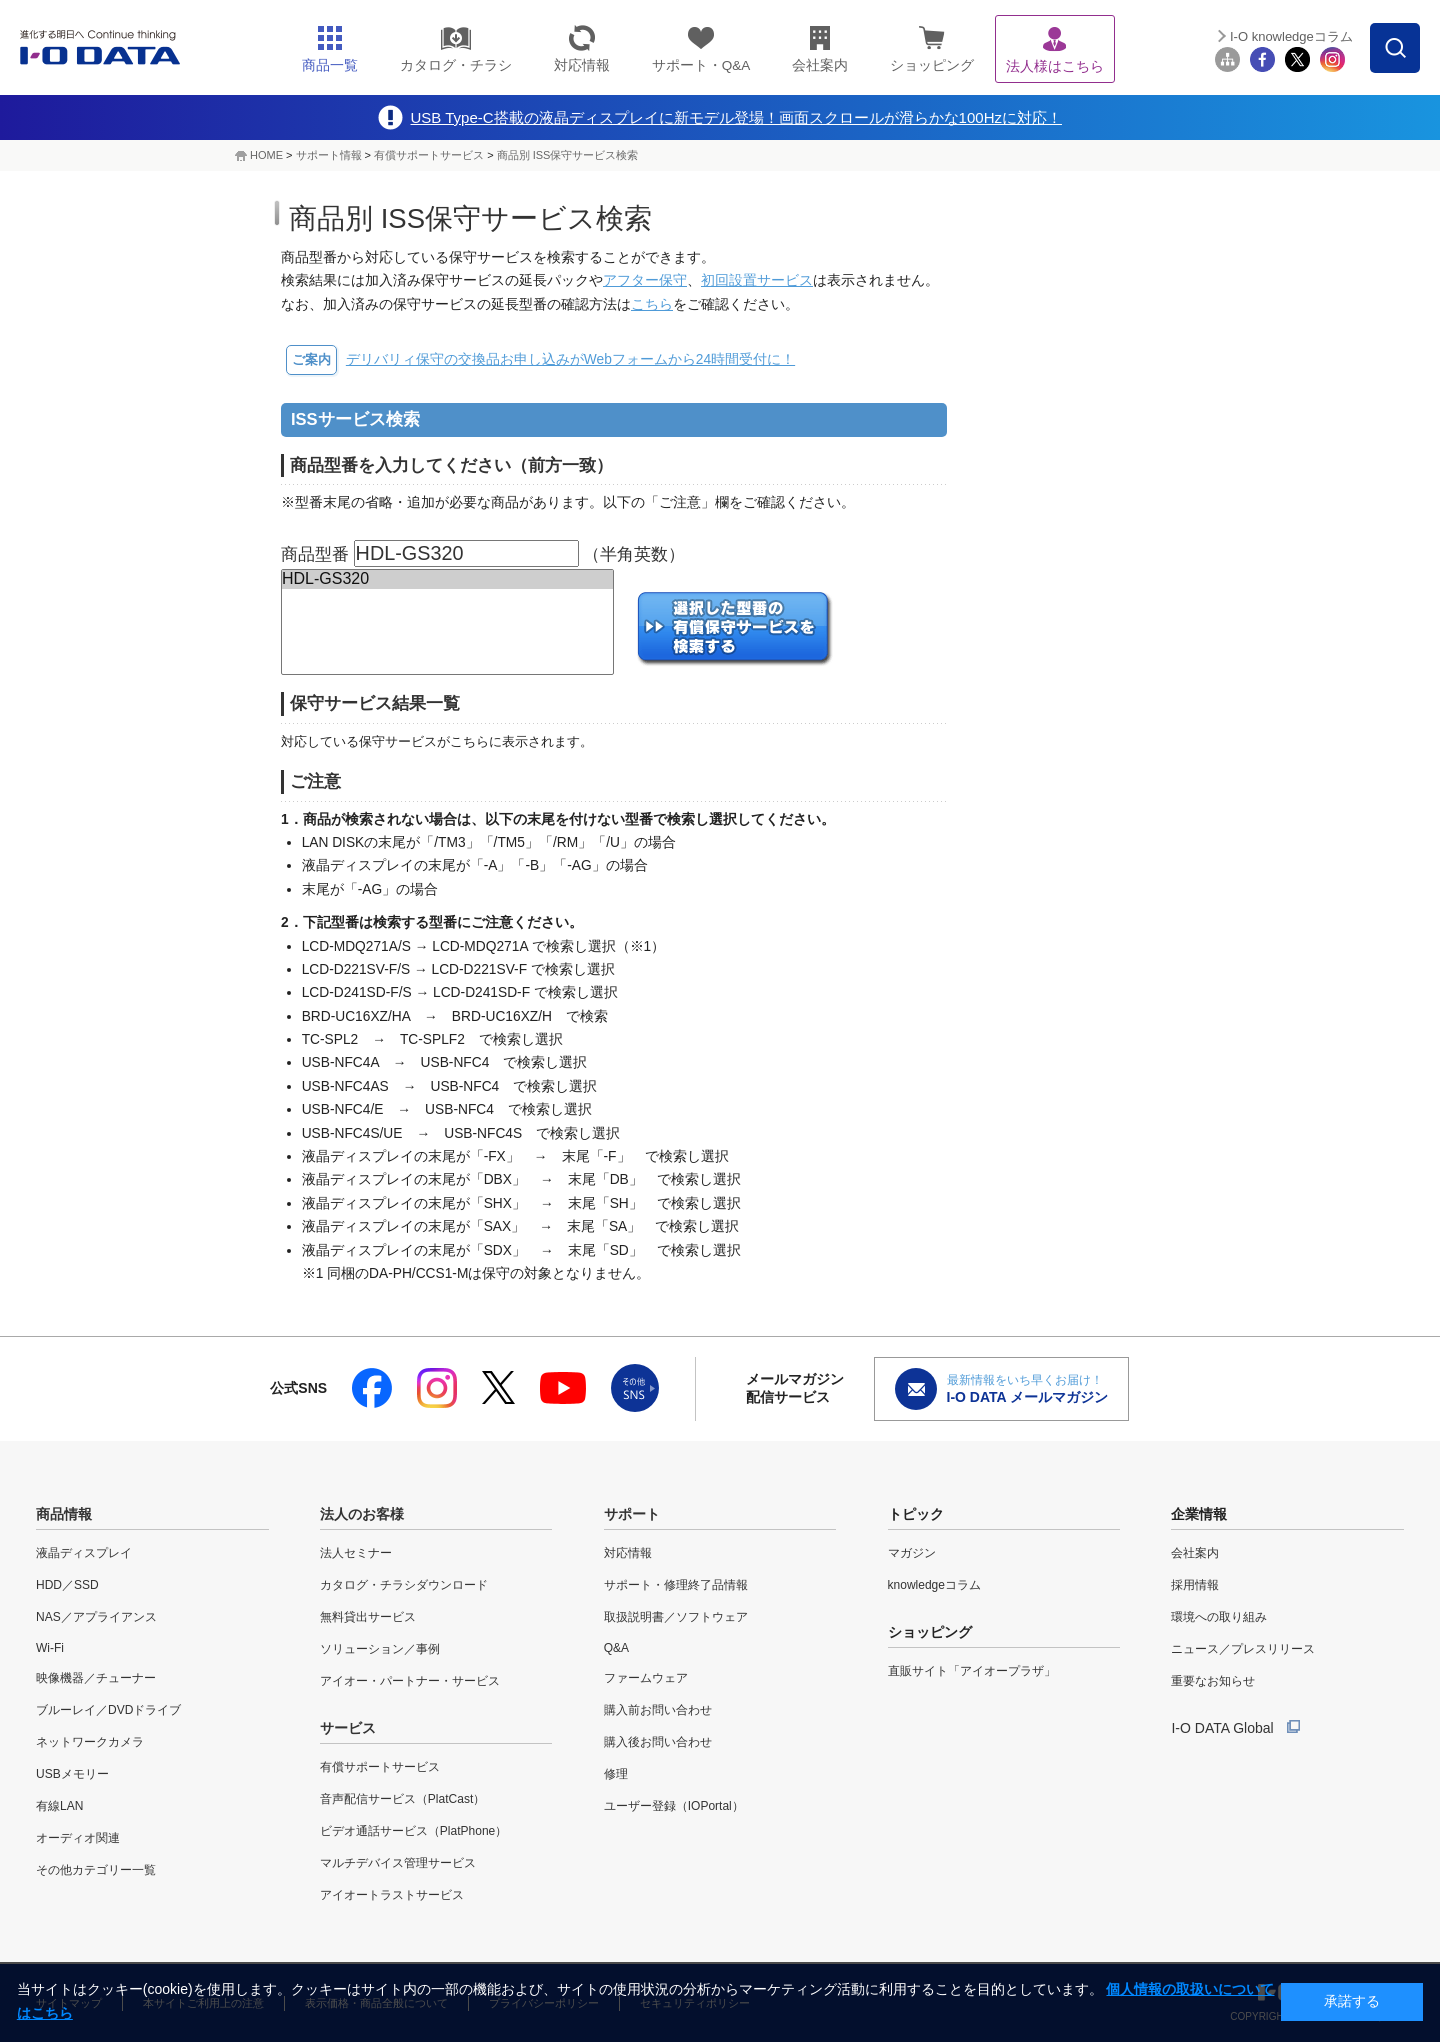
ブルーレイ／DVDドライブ (108, 1710)
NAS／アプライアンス (96, 1617)
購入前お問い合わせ (658, 1710)
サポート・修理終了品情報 (676, 1585)
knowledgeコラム (934, 1585)
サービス (348, 1728)
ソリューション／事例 (380, 1649)
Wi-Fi (50, 1648)
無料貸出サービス (368, 1617)
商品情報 (64, 1514)
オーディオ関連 (78, 1838)
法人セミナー (356, 1553)
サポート (632, 1514)
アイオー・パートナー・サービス (410, 1681)
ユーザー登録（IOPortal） (674, 1806)
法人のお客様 (362, 1514)
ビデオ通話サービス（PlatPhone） (413, 1831)
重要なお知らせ (1213, 1681)
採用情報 (1195, 1585)
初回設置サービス (757, 280)
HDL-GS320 (447, 579)
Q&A (616, 1648)
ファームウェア (646, 1678)
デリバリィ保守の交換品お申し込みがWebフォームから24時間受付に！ (570, 359)
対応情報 (628, 1553)
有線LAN (59, 1806)
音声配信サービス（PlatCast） (402, 1799)
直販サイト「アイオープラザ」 (972, 1671)
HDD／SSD (67, 1585)
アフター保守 (645, 280)
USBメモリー (72, 1774)
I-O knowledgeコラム (1291, 36)
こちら (652, 304)
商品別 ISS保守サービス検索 (568, 155)
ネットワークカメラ (90, 1742)
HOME (266, 155)
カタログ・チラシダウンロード (404, 1585)
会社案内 (1195, 1553)
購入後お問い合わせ (658, 1742)
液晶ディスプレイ (84, 1553)
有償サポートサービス (429, 155)
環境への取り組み (1219, 1617)
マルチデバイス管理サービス (398, 1863)
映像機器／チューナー (96, 1678)
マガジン (912, 1553)
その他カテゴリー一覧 (96, 1870)
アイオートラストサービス (392, 1895)
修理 (616, 1774)
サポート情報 (329, 155)
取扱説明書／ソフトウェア (676, 1617)
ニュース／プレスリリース (1243, 1649)
